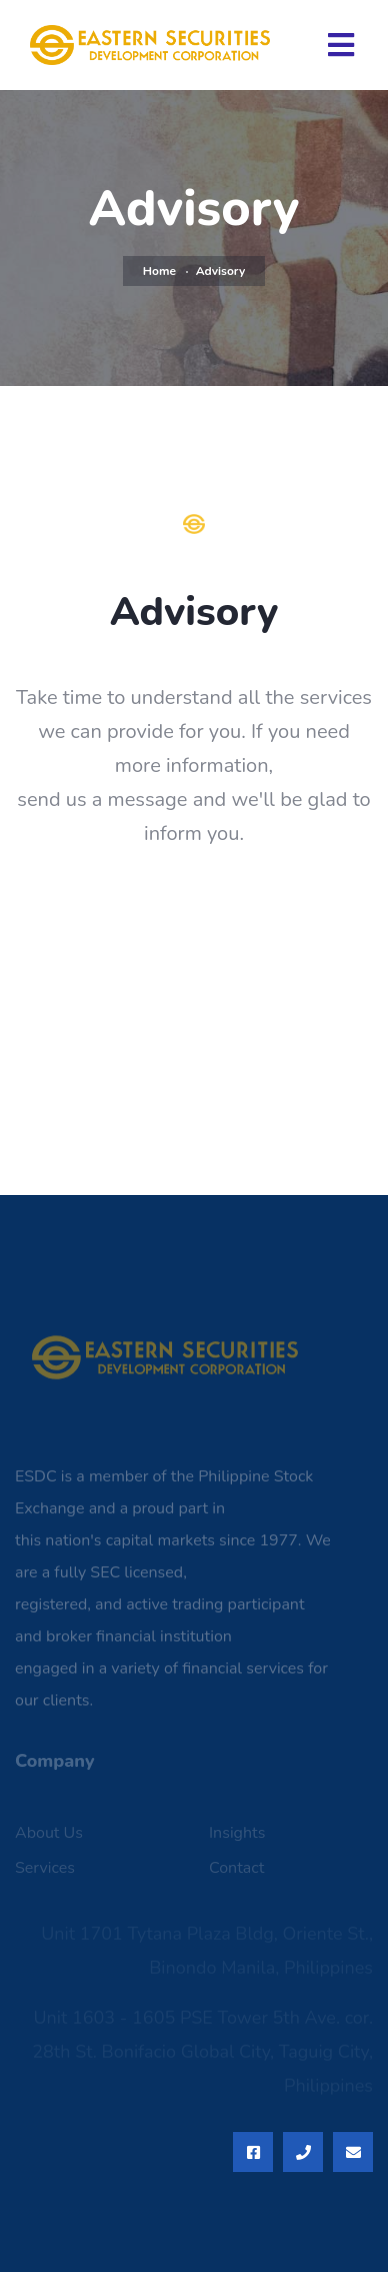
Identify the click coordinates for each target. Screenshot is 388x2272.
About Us (49, 1837)
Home (159, 271)
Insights (237, 1837)
